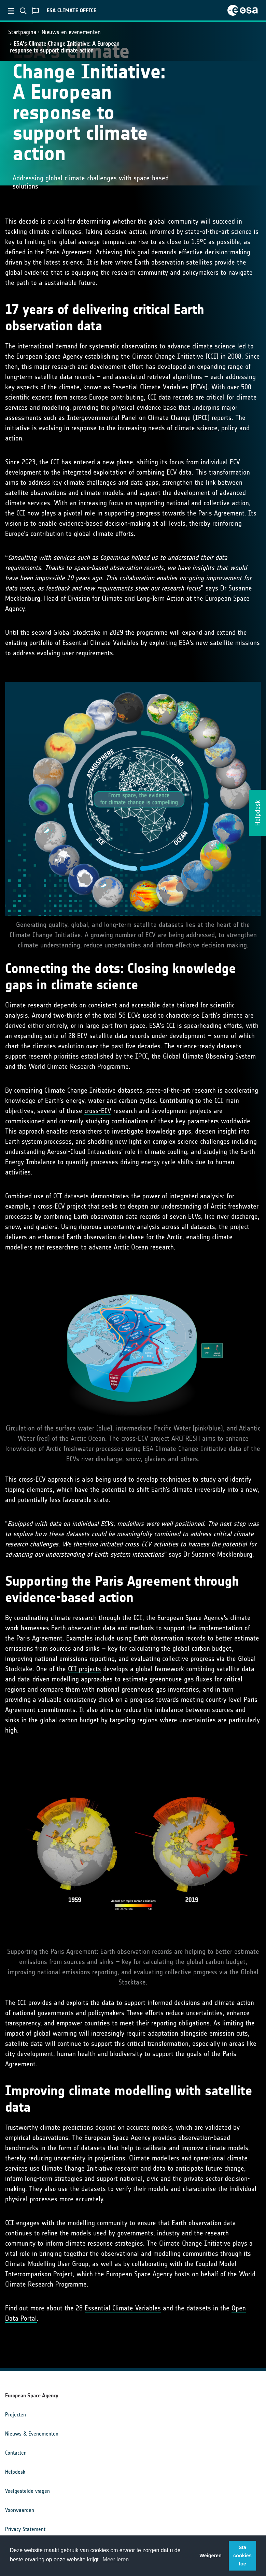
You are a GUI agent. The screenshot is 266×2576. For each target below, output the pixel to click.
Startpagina (22, 32)
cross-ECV (97, 1111)
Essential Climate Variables (123, 2308)
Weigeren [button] (210, 2555)
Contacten (16, 2453)
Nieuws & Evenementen (31, 2433)
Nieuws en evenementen (71, 32)
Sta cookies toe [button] (242, 2555)
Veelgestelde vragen (27, 2491)
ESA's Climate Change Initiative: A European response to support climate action (65, 47)
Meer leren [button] (116, 2559)
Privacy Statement (25, 2529)
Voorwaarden (19, 2510)
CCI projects (84, 1669)
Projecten (15, 2414)
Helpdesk (15, 2472)
